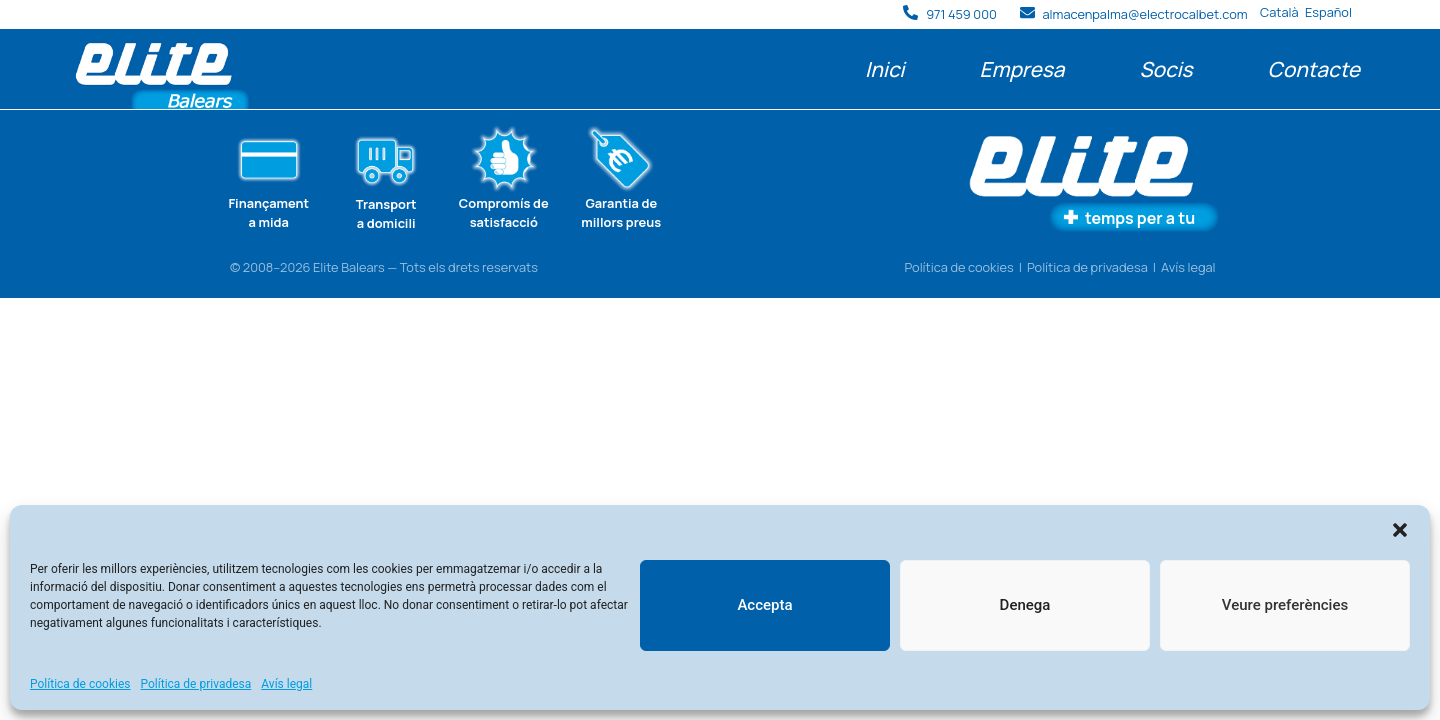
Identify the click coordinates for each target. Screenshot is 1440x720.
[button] (1400, 530)
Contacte (1314, 69)
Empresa (1021, 69)
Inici (884, 69)
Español (1328, 12)
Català (1279, 12)
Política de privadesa (196, 684)
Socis (1165, 69)
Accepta (764, 605)
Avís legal (286, 684)
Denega (1025, 605)
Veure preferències (1285, 605)
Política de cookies (80, 684)
